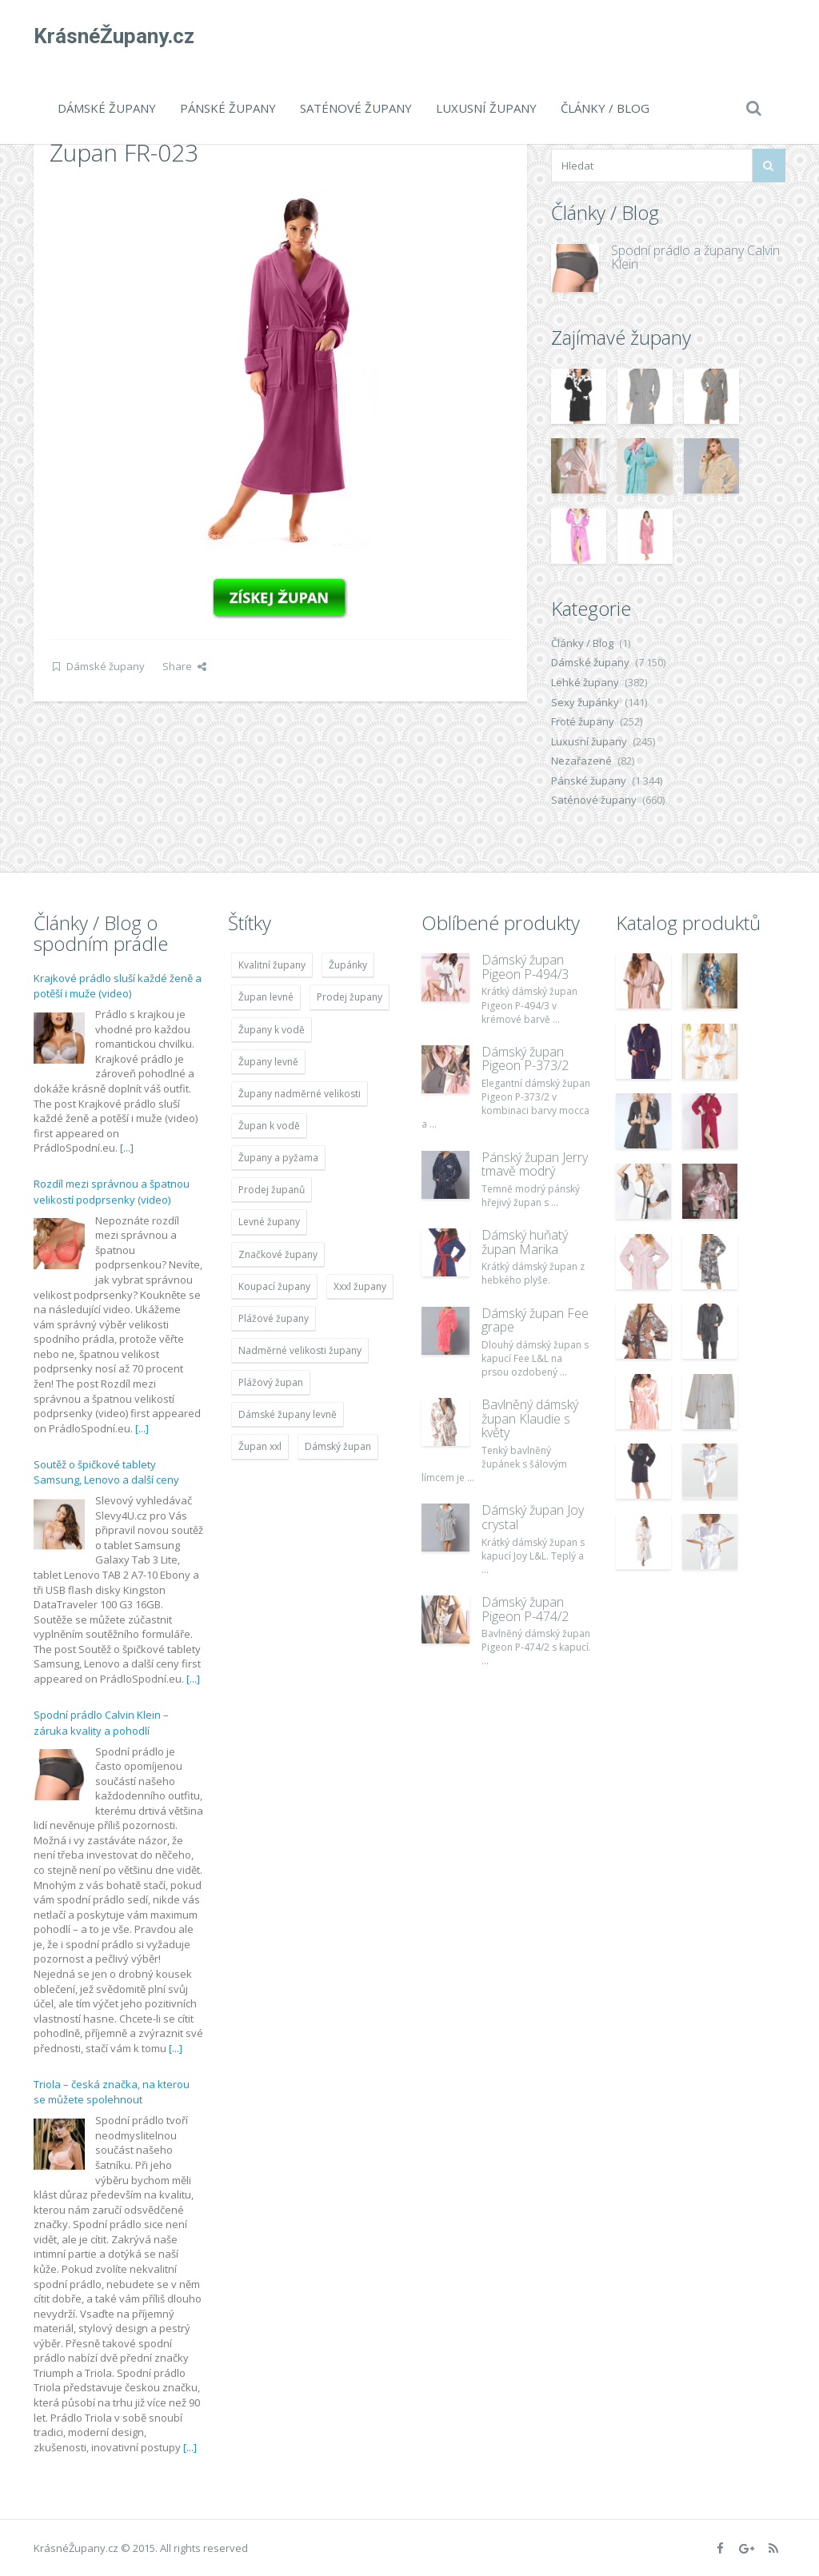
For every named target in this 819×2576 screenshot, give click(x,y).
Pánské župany (228, 108)
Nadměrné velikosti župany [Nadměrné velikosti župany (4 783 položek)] (300, 1350)
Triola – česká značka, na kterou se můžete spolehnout (112, 2092)
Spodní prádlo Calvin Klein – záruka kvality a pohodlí (101, 1722)
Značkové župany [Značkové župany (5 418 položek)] (278, 1254)
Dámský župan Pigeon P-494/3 (525, 967)
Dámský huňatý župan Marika (524, 1242)
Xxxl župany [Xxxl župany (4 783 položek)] (360, 1286)
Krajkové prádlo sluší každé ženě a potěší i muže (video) (118, 986)
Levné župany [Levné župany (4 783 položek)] (269, 1221)
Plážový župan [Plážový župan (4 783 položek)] (270, 1382)
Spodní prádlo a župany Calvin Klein (695, 258)
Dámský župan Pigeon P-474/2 (525, 1609)
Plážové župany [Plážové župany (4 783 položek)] (273, 1318)
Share (184, 666)
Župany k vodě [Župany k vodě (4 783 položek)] (271, 1029)
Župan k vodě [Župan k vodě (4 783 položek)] (269, 1125)
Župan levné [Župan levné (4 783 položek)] (266, 997)
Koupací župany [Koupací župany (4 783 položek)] (274, 1286)
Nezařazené (581, 760)
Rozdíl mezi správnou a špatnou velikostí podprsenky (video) (112, 1191)
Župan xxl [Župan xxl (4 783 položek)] (260, 1446)
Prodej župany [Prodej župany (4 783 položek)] (349, 997)
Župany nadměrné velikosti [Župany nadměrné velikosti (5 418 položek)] (299, 1093)
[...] (127, 1147)
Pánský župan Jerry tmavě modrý (534, 1164)
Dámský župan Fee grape (535, 1320)
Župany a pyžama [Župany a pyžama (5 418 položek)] (278, 1157)
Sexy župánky (585, 702)
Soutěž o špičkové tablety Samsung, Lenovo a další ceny (106, 1472)
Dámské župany (107, 108)
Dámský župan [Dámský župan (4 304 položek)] (338, 1446)
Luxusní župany (486, 108)
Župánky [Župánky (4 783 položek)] (348, 965)
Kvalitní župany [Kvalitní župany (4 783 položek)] (272, 965)
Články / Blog (605, 108)
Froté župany (582, 721)
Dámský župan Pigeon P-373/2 (525, 1059)
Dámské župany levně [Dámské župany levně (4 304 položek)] (287, 1414)
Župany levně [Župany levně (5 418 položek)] (268, 1061)
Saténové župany (356, 108)
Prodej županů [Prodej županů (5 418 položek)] (271, 1189)
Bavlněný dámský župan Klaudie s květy (529, 1418)
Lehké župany (585, 682)
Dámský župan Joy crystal (532, 1517)
